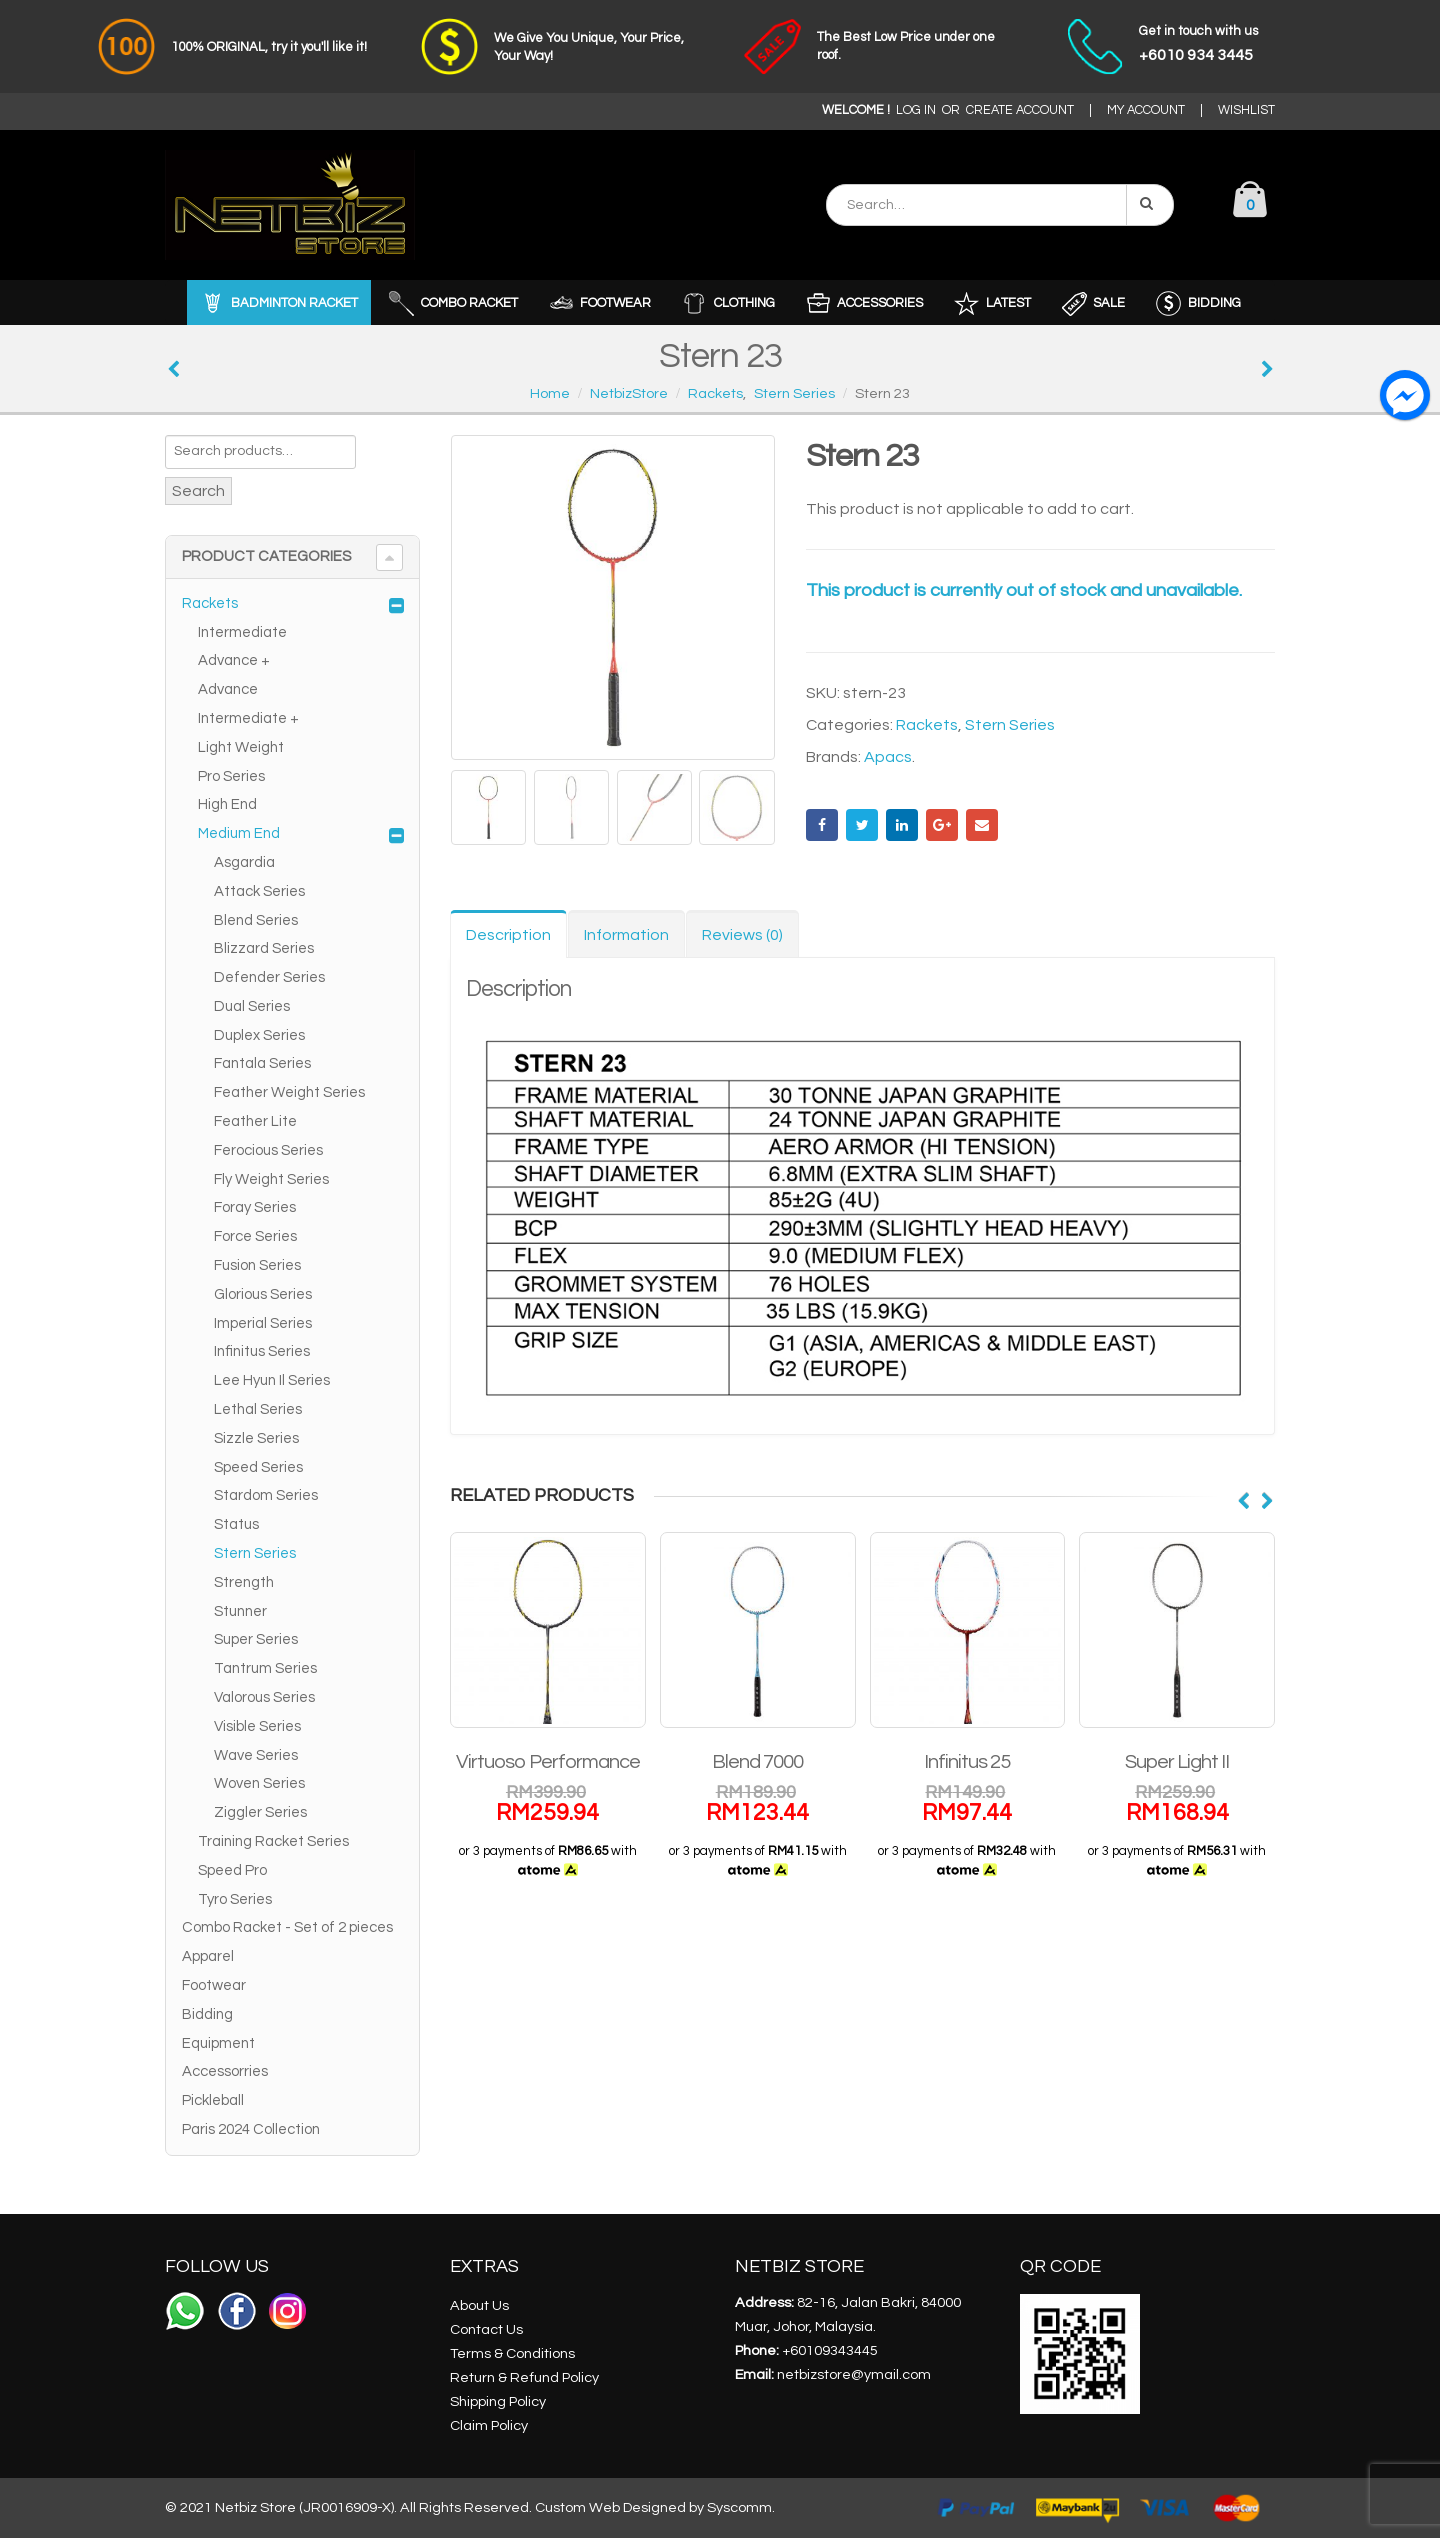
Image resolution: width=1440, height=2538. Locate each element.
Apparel (208, 1956)
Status (236, 1524)
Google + (942, 825)
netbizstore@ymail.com (854, 2374)
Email (982, 825)
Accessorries (225, 2071)
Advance (228, 689)
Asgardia (244, 862)
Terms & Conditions (512, 2353)
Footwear (214, 1985)
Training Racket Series (273, 1841)
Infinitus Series (262, 1351)
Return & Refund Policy (524, 2377)
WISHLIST (1246, 110)
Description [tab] (508, 935)
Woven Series (259, 1783)
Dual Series (252, 1006)
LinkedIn (902, 825)
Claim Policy (489, 2425)
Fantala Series (262, 1063)
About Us (479, 2305)
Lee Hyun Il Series (272, 1380)
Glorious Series (263, 1294)
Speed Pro (232, 1870)
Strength (244, 1582)
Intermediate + (248, 718)
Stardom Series (266, 1495)
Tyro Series (235, 1899)
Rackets (927, 725)
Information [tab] (626, 935)
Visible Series (257, 1726)
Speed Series (258, 1467)
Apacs (888, 757)
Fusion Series (257, 1265)
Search (198, 491)
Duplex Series (259, 1035)
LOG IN (916, 110)
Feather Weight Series (289, 1092)
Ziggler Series (260, 1812)
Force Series (255, 1236)
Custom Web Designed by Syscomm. (655, 2507)
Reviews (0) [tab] (742, 935)
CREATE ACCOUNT (1020, 110)
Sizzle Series (256, 1438)
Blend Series (256, 920)
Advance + (234, 660)
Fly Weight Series (271, 1179)
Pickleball (213, 2100)
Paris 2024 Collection (251, 2129)
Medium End (239, 833)
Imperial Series (263, 1323)
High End (227, 804)
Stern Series (1010, 725)
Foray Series (255, 1207)
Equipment (218, 2043)
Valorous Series (264, 1697)
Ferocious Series (268, 1150)
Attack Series (259, 891)
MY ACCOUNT (1146, 110)
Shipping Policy (498, 2401)
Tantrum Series (265, 1668)
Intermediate (242, 632)
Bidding (207, 2014)
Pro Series (231, 776)
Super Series (256, 1639)
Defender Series (269, 977)
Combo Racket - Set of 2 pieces (287, 1927)
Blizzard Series (264, 948)
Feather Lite (255, 1121)
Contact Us (486, 2329)
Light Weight (241, 747)
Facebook (822, 825)
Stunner (240, 1611)
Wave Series (256, 1755)
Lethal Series (258, 1409)
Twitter (862, 825)
